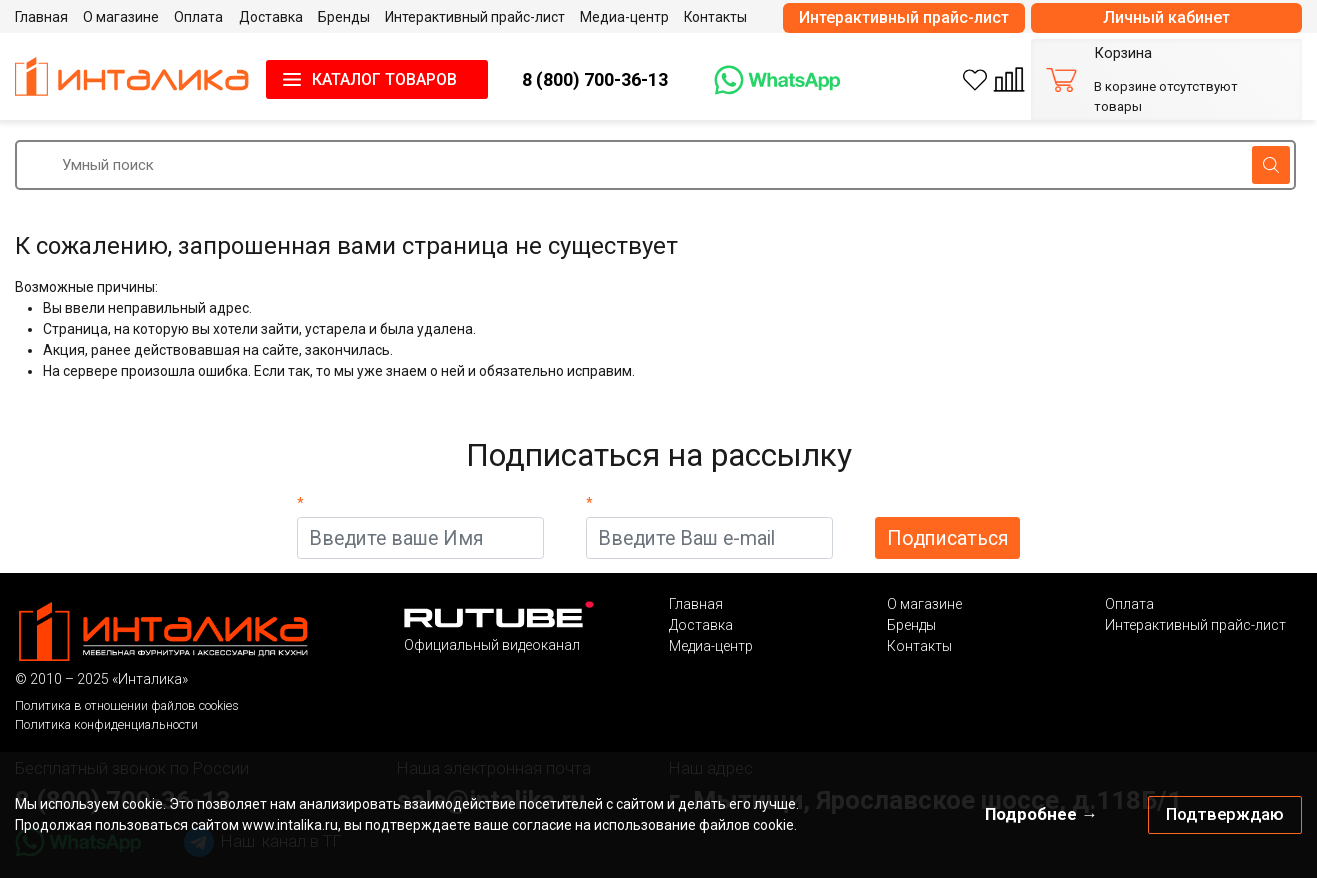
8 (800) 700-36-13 (595, 79)
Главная (696, 604)
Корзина (1123, 53)
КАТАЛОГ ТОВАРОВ (384, 79)
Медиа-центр (711, 646)
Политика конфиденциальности (106, 724)
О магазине (924, 604)
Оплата (1129, 604)
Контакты (919, 646)
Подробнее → (1041, 814)
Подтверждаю (1225, 814)
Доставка (701, 625)
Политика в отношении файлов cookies (127, 705)
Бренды (911, 625)
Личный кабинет (1166, 17)
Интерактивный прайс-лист (904, 17)
